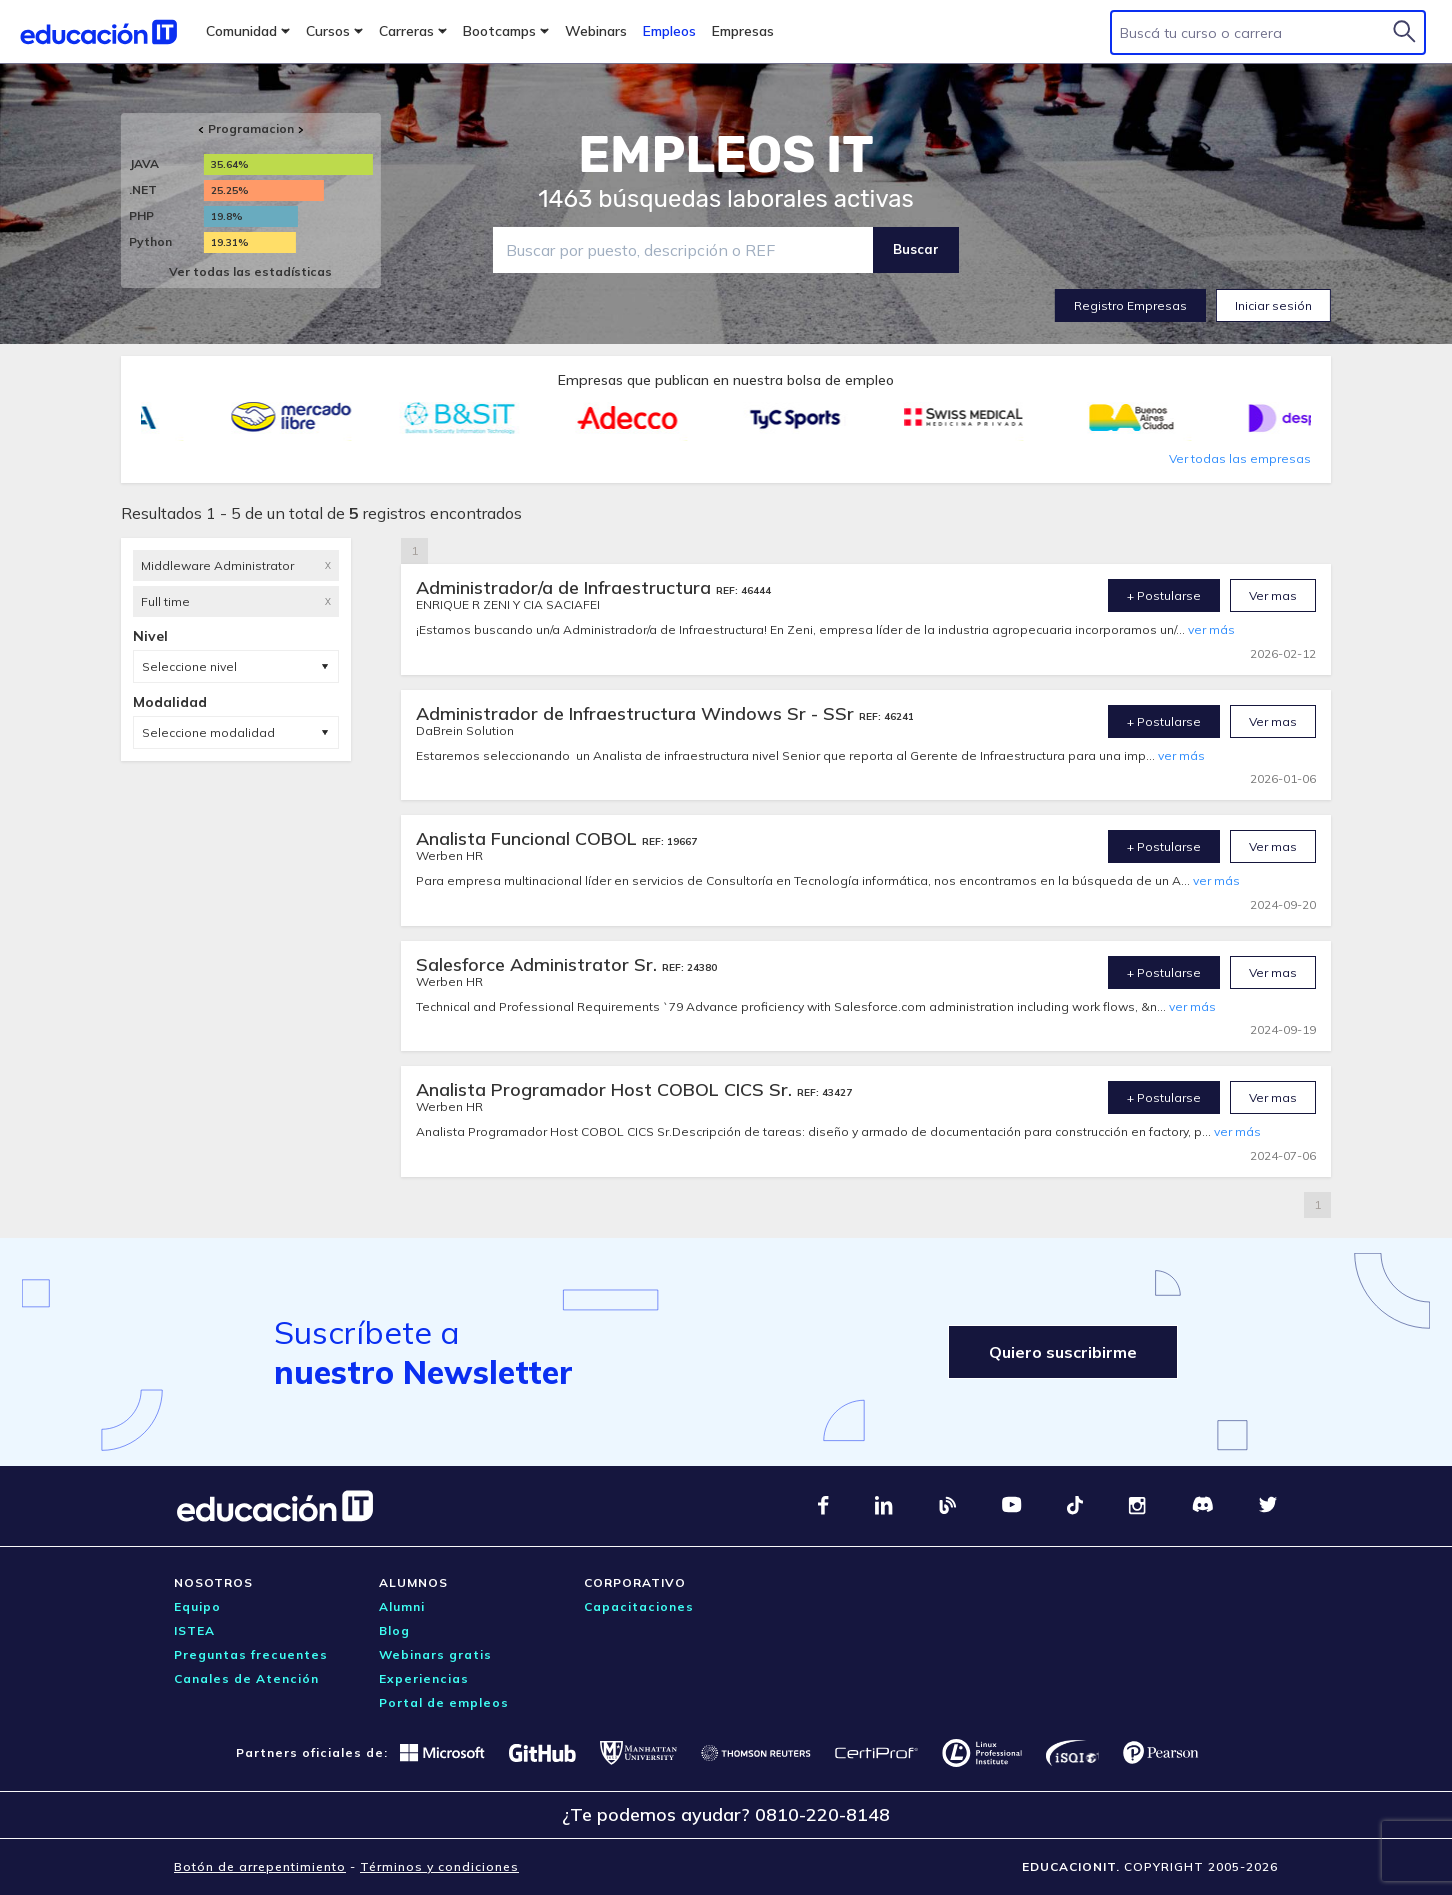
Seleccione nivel (189, 666)
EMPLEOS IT (726, 155)
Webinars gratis (435, 1654)
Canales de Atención (246, 1678)
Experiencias (424, 1678)
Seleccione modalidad (208, 732)
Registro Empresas (1130, 305)
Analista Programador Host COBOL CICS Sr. (606, 1089)
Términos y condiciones (439, 1866)
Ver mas (1273, 595)
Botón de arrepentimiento (260, 1866)
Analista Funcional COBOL (529, 838)
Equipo (197, 1606)
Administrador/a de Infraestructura (566, 587)
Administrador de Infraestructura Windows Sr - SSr (637, 713)
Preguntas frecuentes (251, 1654)
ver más (1211, 629)
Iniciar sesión (1273, 305)
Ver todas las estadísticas (250, 271)
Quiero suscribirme (1063, 1352)
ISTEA (194, 1630)
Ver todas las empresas (1240, 458)
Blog (394, 1630)
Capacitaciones (639, 1606)
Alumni (402, 1606)
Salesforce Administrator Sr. (539, 964)
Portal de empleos (444, 1702)
